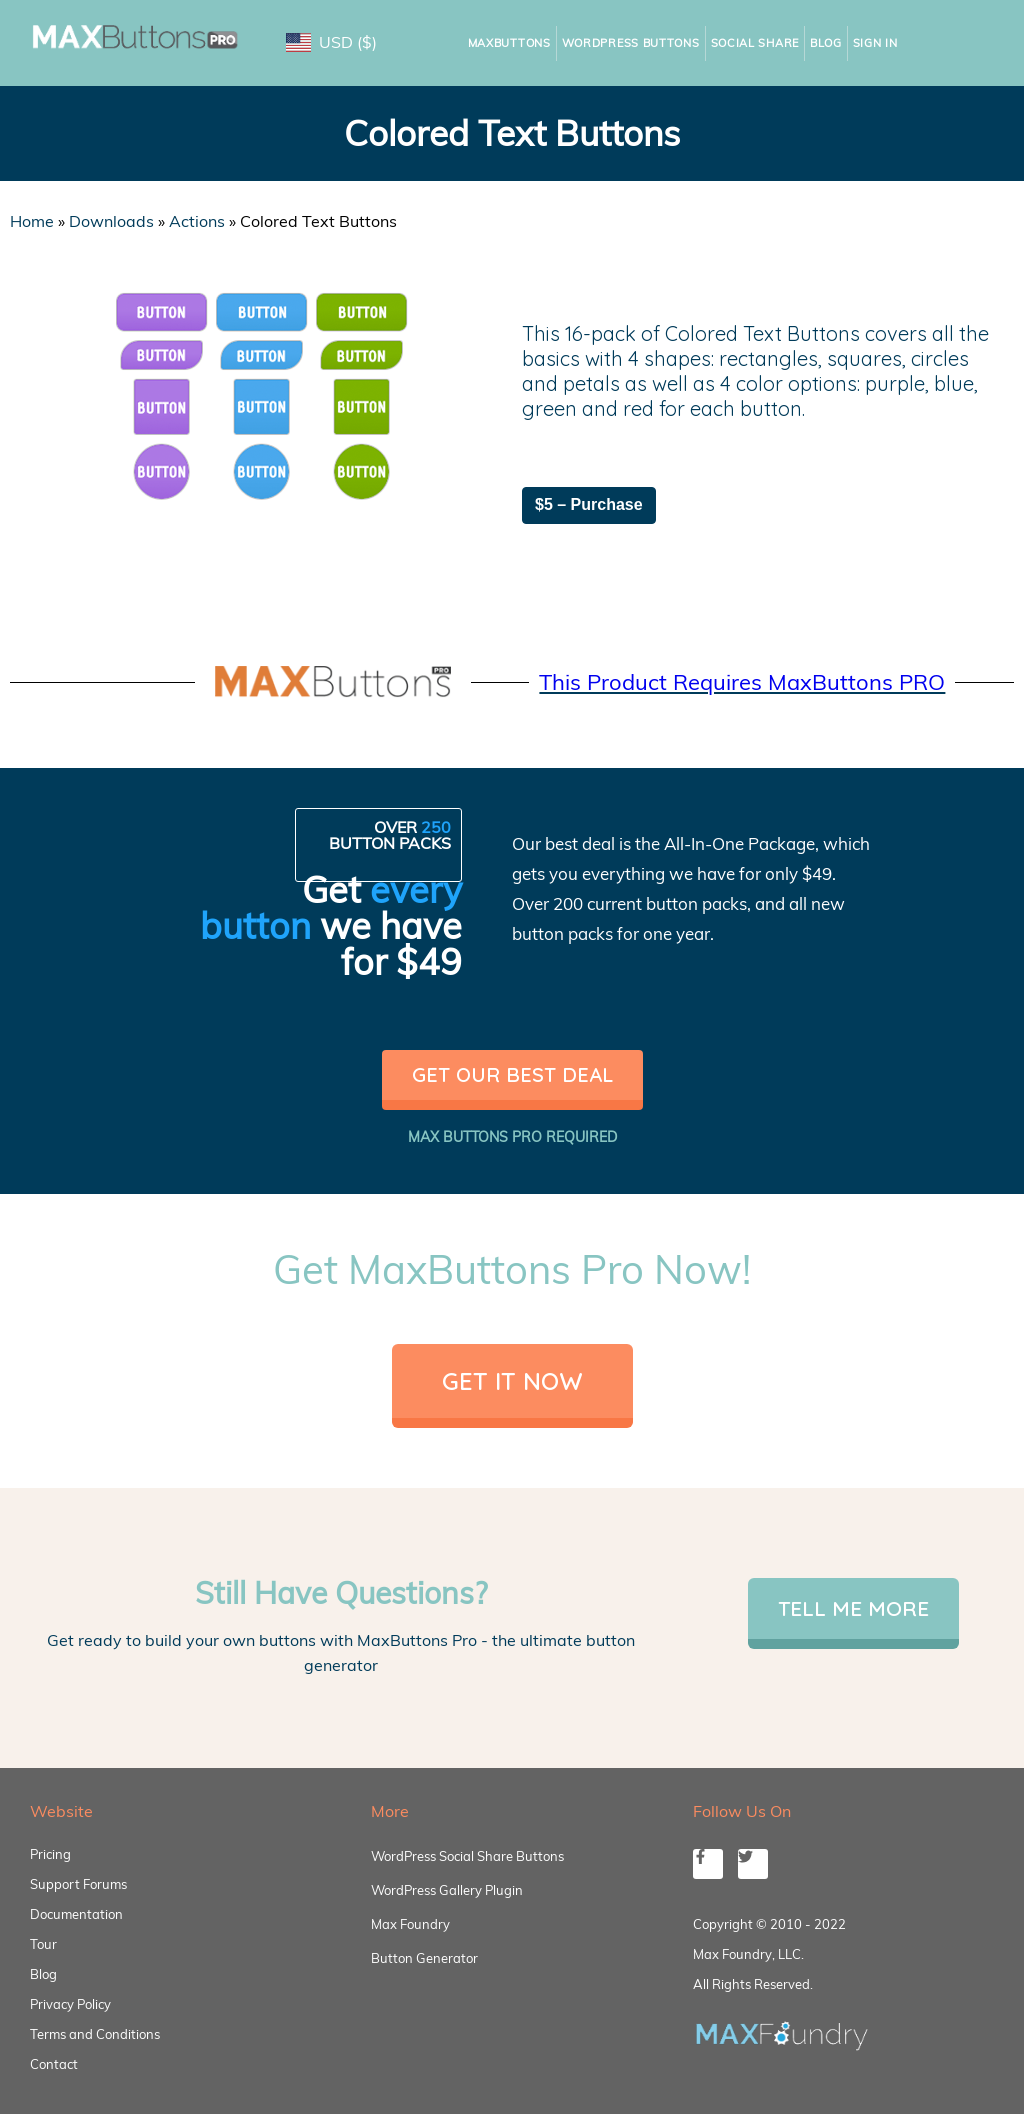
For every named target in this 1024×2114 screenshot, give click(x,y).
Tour (43, 1944)
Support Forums (78, 1884)
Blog (826, 43)
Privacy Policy (70, 2004)
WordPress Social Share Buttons (467, 1856)
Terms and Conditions (95, 2034)
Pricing (50, 1854)
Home (32, 221)
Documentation (76, 1914)
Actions (197, 221)
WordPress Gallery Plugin (447, 1890)
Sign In (875, 43)
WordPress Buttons (631, 43)
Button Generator (424, 1958)
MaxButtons (509, 43)
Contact (54, 2064)
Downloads (111, 221)
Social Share (755, 43)
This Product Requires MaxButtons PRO (742, 682)
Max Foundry (410, 1924)
